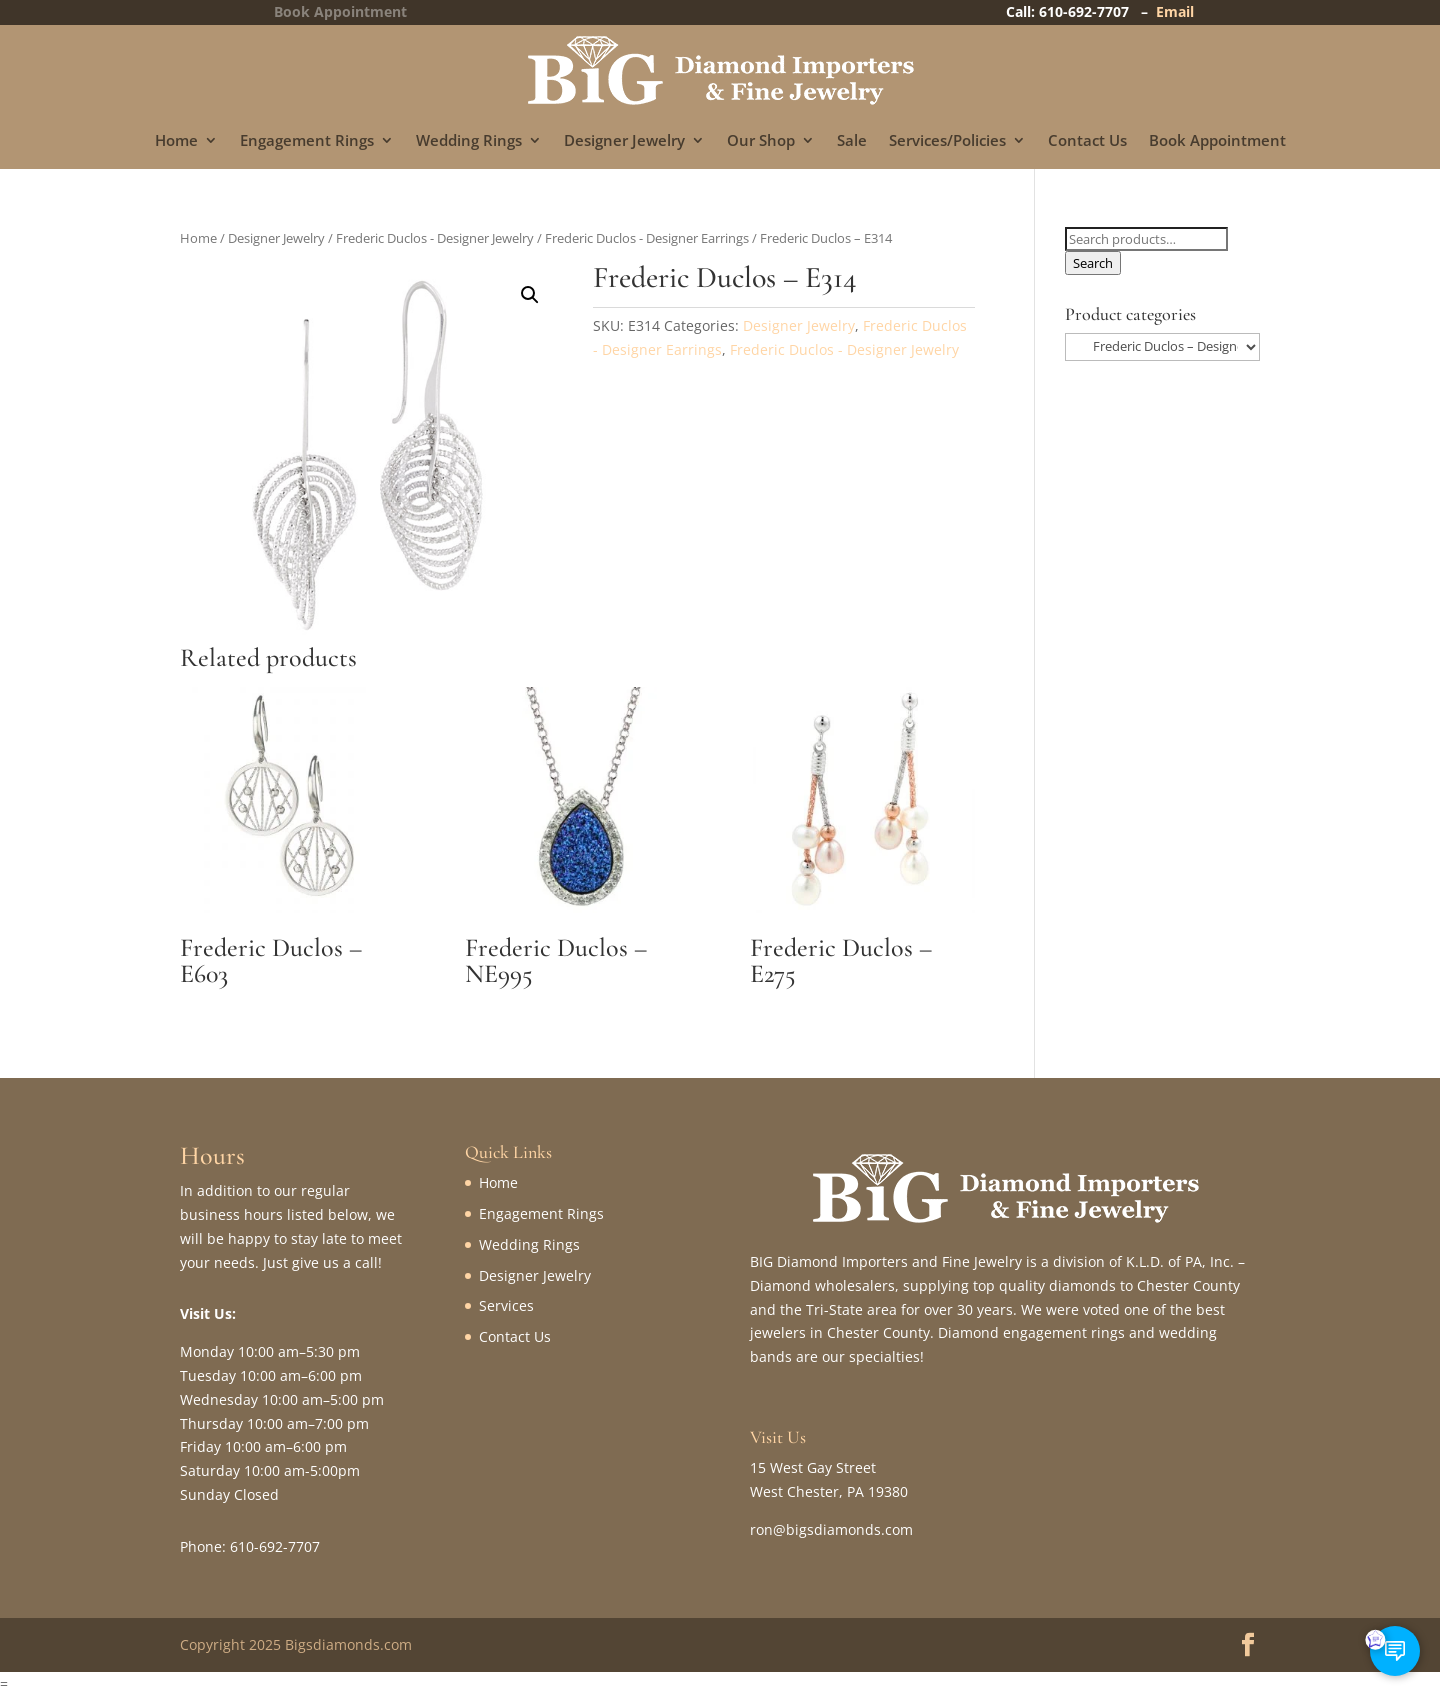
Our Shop (761, 141)
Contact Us (1087, 141)
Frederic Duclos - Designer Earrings (647, 238)
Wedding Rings (469, 141)
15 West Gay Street (813, 1467)
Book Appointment (1217, 141)
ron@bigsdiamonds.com (831, 1529)
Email (1175, 11)
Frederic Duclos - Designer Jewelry (435, 238)
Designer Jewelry (624, 141)
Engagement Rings (307, 141)
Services (506, 1305)
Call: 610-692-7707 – (1081, 11)
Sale (852, 141)
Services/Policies (947, 141)
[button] (530, 295)
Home (176, 141)
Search (1093, 263)
